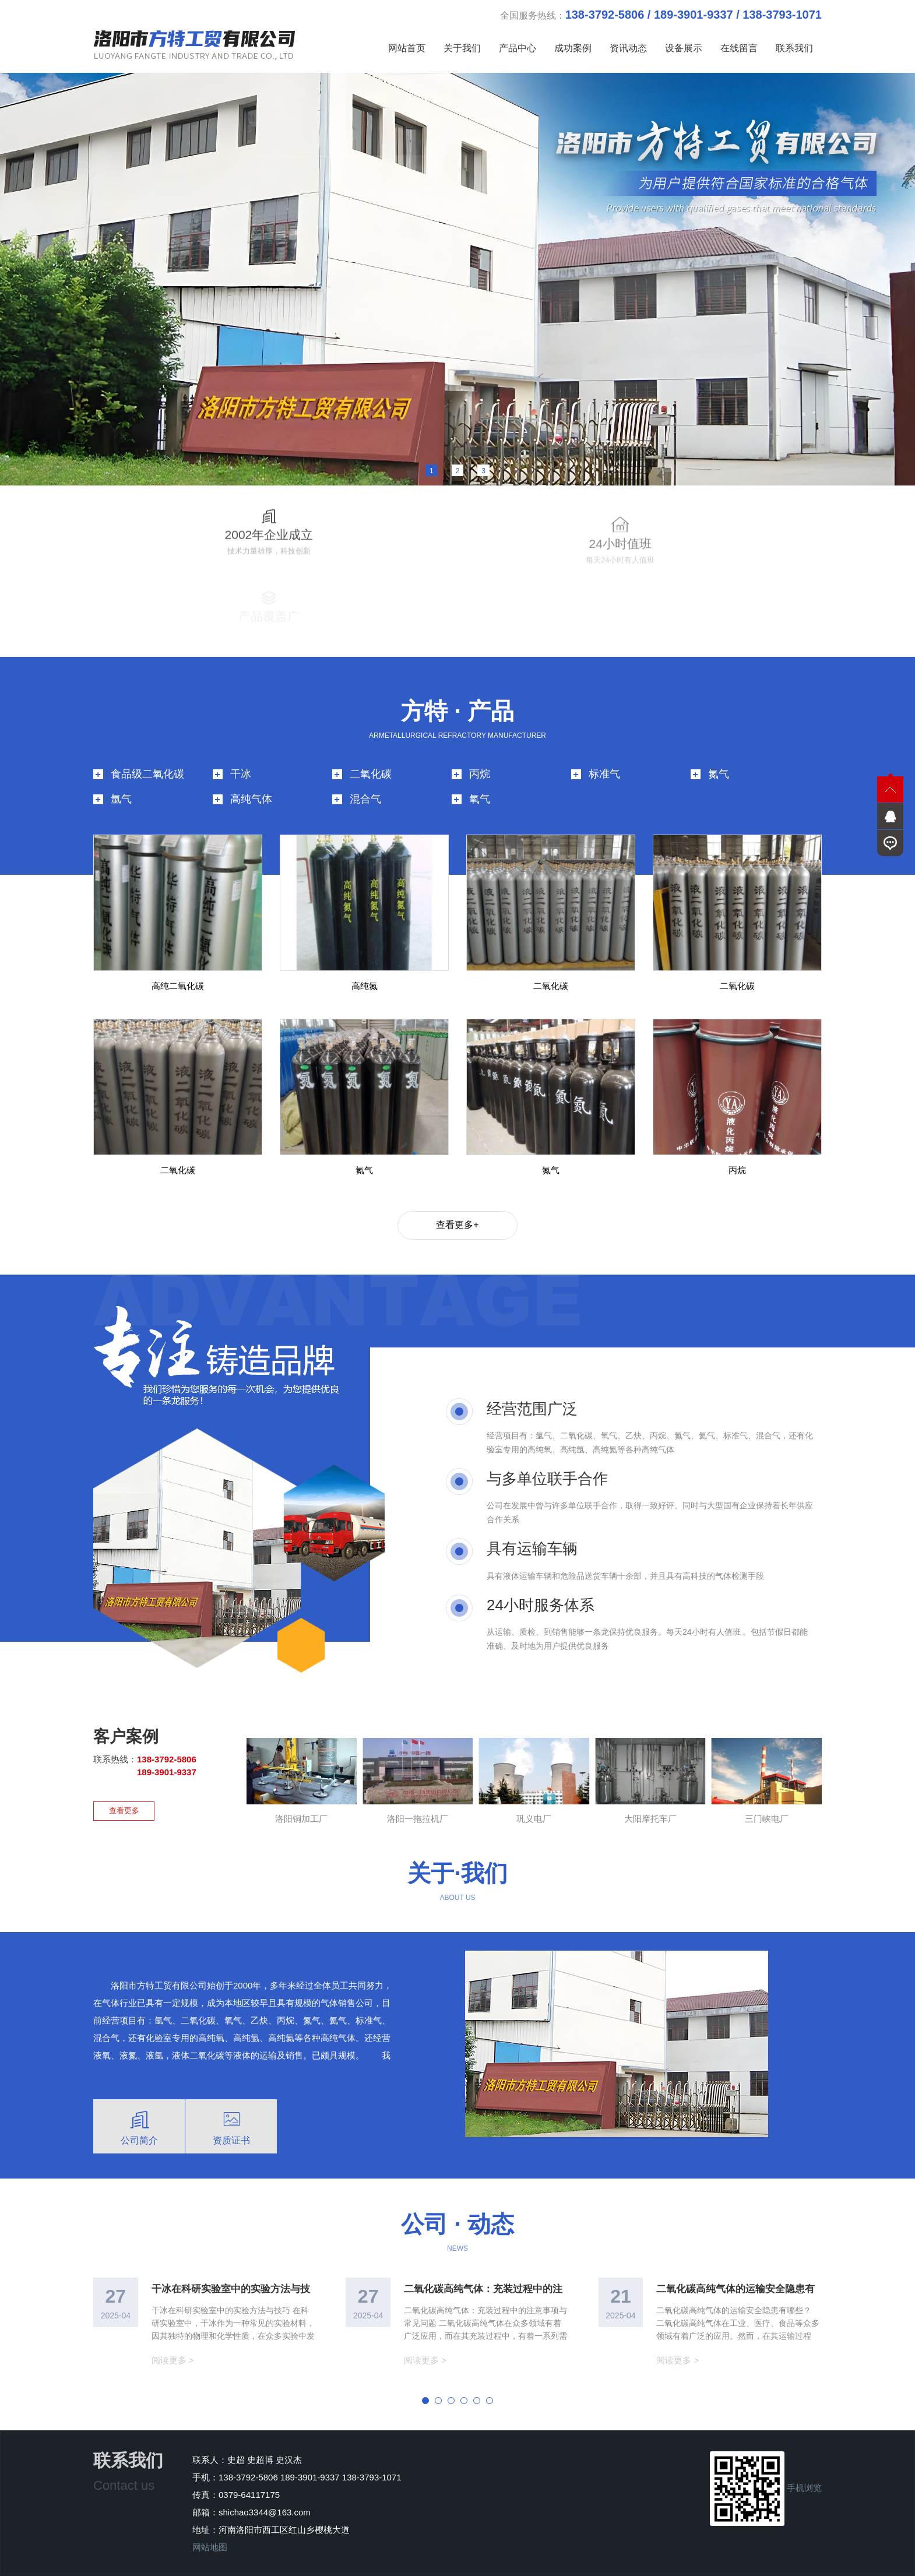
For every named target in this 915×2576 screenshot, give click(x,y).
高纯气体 (251, 773)
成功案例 (573, 48)
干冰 (240, 748)
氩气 (121, 773)
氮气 (718, 748)
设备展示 (683, 48)
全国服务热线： (661, 14)
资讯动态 (628, 48)
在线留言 (739, 48)
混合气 (365, 773)
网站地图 (209, 2521)
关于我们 (462, 48)
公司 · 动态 (457, 2198)
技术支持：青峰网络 (575, 2562)
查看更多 (124, 1784)
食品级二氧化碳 (147, 748)
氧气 (479, 773)
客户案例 (126, 1711)
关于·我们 (457, 1847)
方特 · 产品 (457, 685)
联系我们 (794, 48)
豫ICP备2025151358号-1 (348, 2562)
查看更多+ (457, 1199)
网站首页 (406, 48)
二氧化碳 (371, 748)
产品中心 (517, 48)
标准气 (604, 748)
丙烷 (479, 748)
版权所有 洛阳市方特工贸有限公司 (468, 2562)
